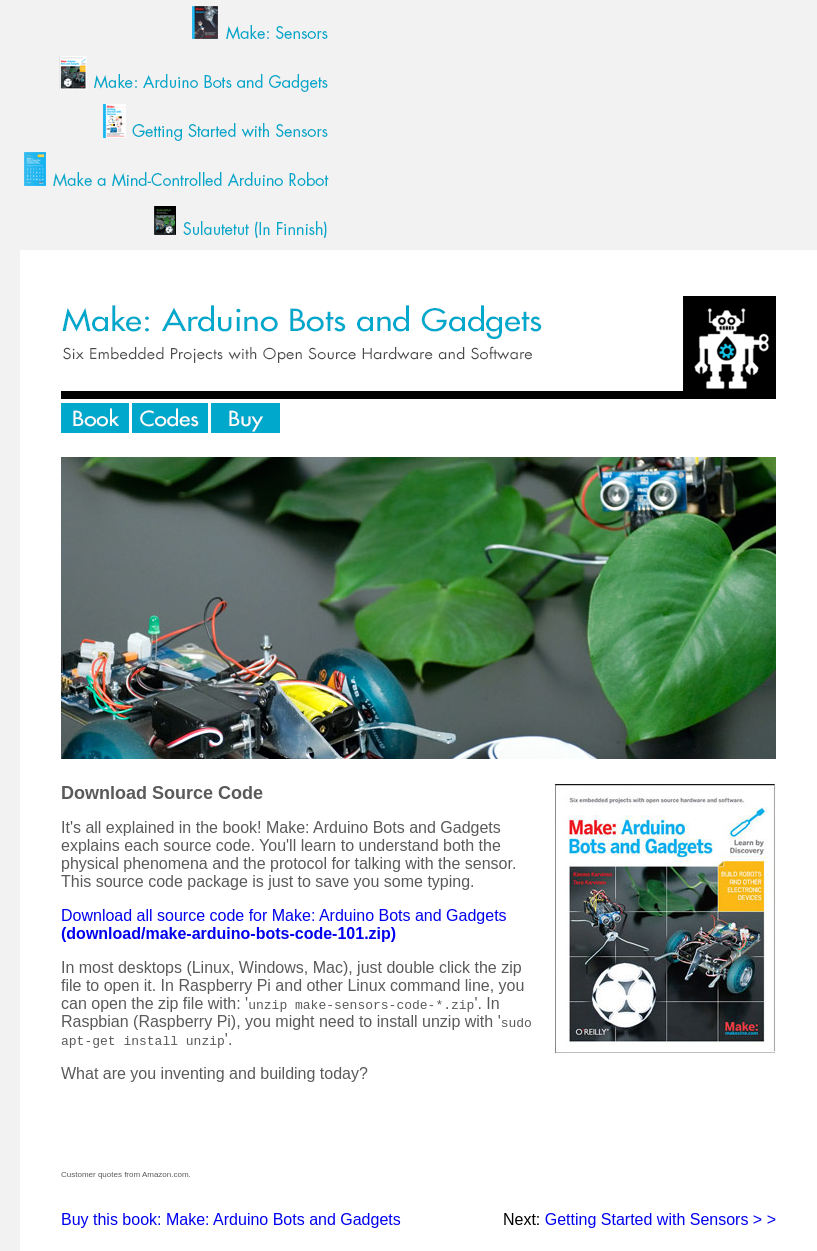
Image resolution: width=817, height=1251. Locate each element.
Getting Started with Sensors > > (660, 1219)
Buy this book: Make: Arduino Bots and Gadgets (231, 1219)
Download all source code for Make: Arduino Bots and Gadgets (284, 924)
